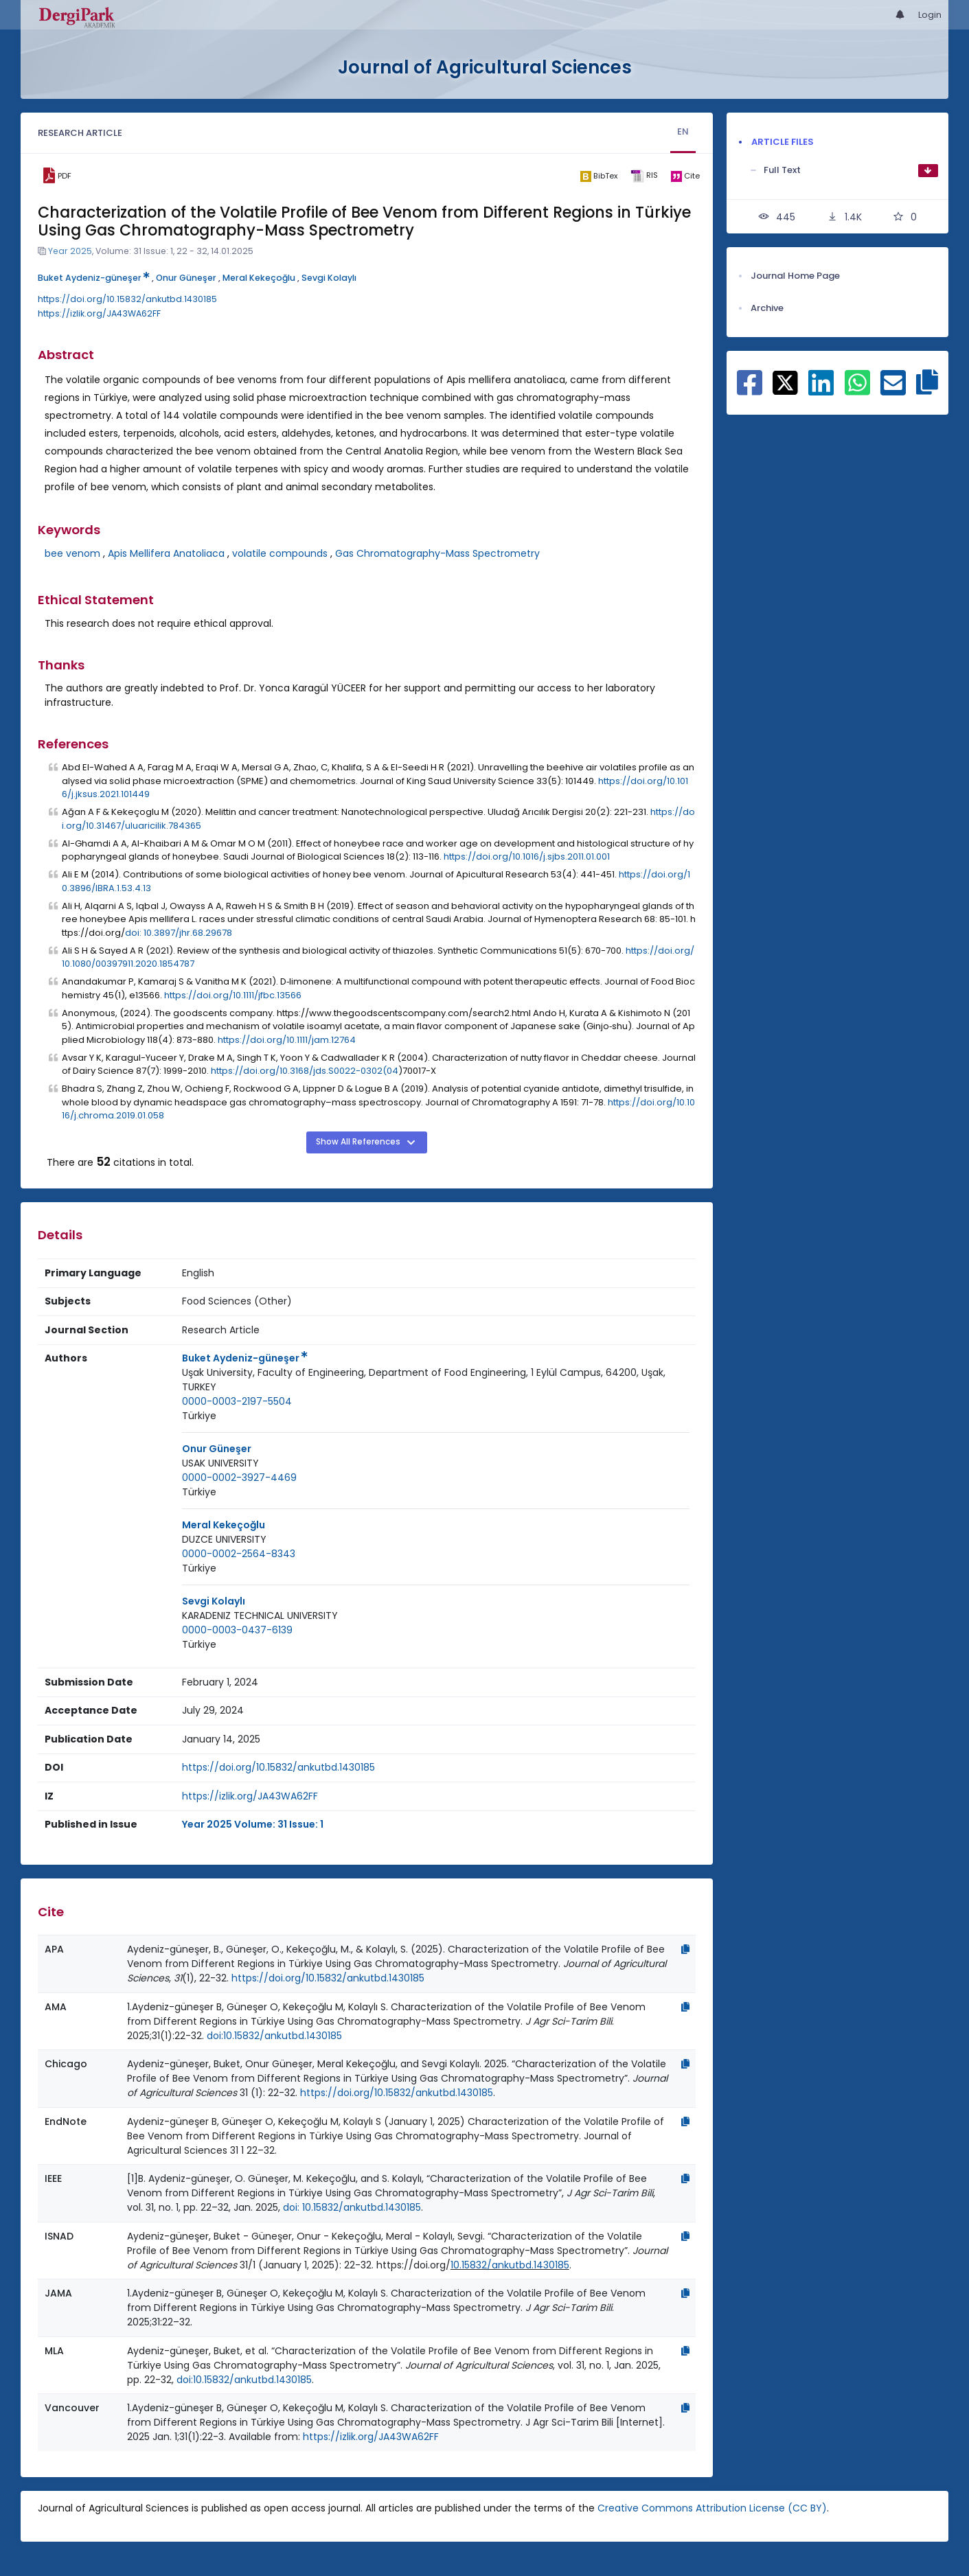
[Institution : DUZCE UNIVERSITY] (224, 1539)
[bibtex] (598, 176)
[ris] (644, 176)
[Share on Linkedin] (821, 390)
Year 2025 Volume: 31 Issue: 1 (252, 1824)
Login (930, 14)
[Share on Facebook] (749, 390)
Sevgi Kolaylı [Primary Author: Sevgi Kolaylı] (213, 1601)
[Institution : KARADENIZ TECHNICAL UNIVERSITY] (260, 1616)
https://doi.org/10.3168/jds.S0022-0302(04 (304, 1070)
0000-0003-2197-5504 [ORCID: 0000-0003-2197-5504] (237, 1401)
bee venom (72, 553)
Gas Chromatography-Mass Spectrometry (437, 553)
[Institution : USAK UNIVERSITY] (220, 1463)
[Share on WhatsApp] (857, 390)
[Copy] (685, 1949)
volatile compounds (280, 553)
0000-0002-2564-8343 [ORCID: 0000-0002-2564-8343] (238, 1554)
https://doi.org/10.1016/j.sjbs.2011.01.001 (527, 856)
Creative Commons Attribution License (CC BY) (712, 2508)
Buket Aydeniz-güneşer (94, 278)
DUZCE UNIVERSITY (224, 1539)
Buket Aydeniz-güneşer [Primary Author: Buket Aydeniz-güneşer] (245, 1358)
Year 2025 (70, 251)
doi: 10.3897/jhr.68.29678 (178, 932)
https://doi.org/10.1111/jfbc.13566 (232, 995)
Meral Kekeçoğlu (259, 278)
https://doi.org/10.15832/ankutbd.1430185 (127, 299)
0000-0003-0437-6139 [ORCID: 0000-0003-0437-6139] (237, 1630)
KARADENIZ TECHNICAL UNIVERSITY (260, 1615)
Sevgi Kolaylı (328, 278)
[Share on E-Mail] (893, 390)
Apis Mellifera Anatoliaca (166, 553)
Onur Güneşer (186, 278)
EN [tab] (683, 131)
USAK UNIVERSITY (220, 1463)
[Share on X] (785, 382)
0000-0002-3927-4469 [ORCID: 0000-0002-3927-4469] (239, 1477)
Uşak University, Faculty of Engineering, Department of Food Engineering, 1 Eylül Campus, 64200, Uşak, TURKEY (423, 1380)
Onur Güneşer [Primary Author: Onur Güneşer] (216, 1449)
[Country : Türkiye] (199, 1416)
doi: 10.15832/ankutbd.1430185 (352, 2207)
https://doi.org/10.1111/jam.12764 (287, 1039)
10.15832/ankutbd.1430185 (510, 2265)
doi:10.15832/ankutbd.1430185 (274, 2036)
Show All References (359, 1141)
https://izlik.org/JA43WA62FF (99, 313)
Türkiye (199, 1416)
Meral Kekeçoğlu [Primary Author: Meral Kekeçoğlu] (223, 1525)
